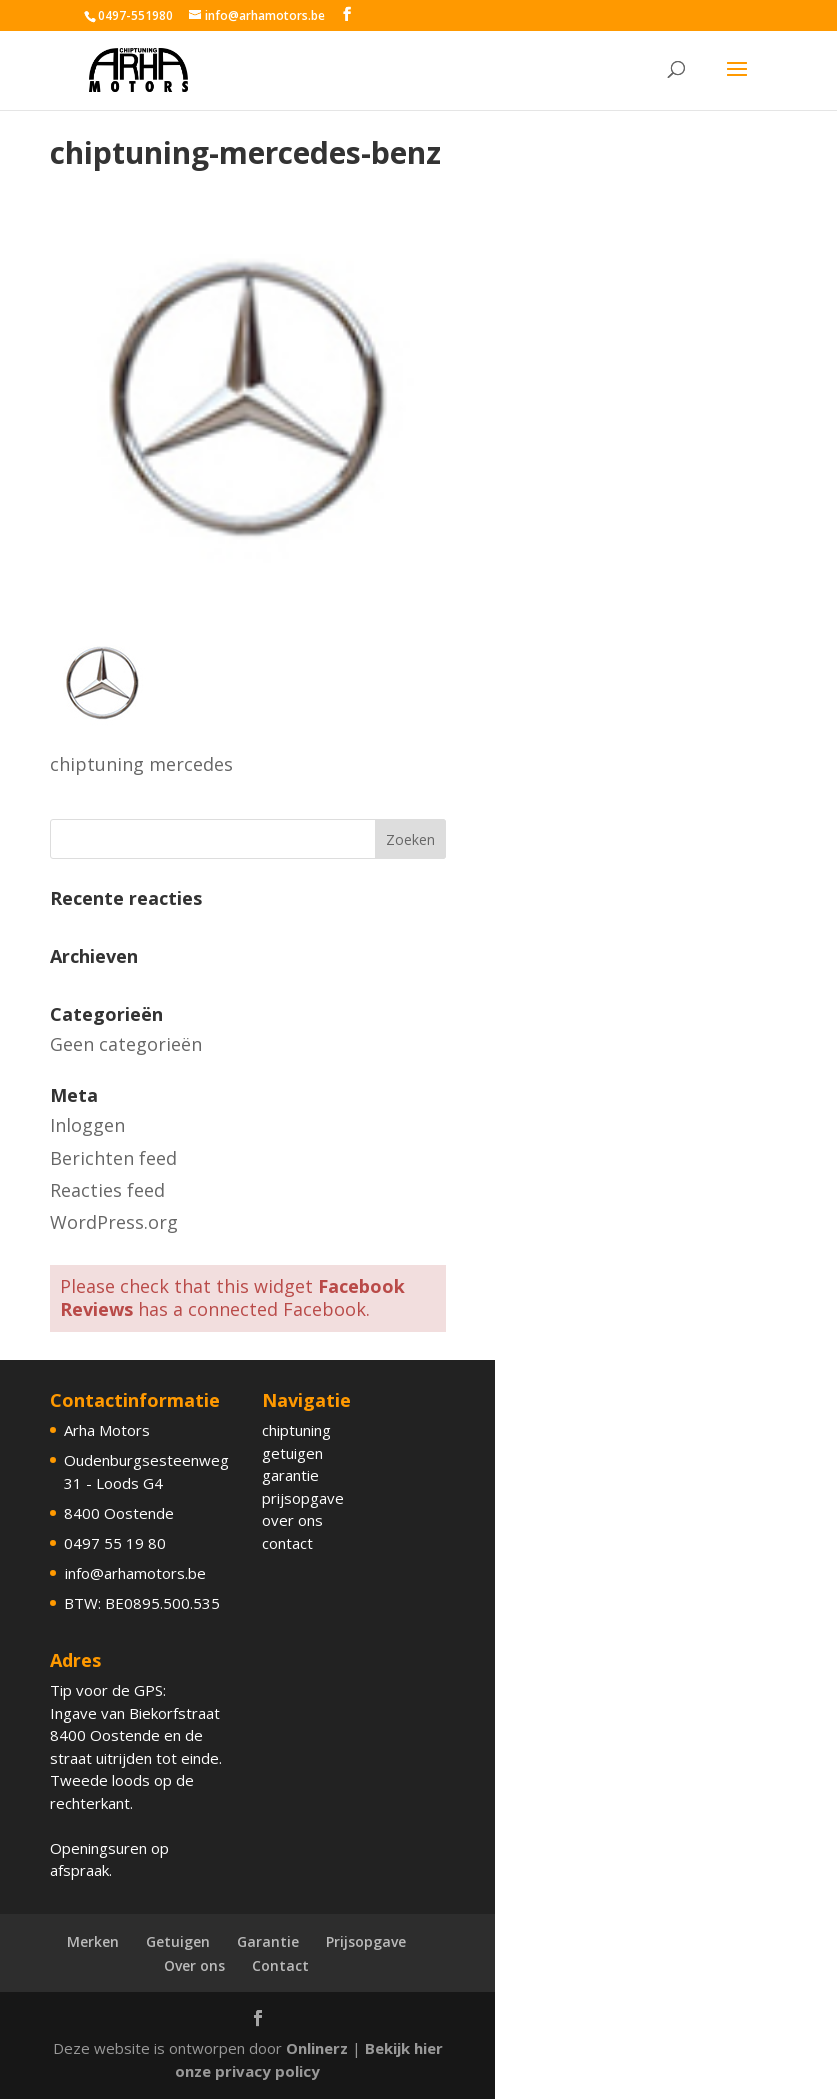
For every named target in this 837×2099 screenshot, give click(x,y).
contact (287, 1543)
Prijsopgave (366, 1941)
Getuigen (178, 1941)
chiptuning (296, 1430)
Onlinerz (317, 2048)
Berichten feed (113, 1158)
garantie (290, 1475)
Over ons (194, 1965)
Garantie (268, 1941)
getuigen (292, 1453)
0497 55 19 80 (115, 1543)
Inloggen (87, 1125)
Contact (280, 1965)
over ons (292, 1520)
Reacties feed (107, 1190)
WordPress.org (114, 1222)
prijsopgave (303, 1498)
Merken (93, 1941)
